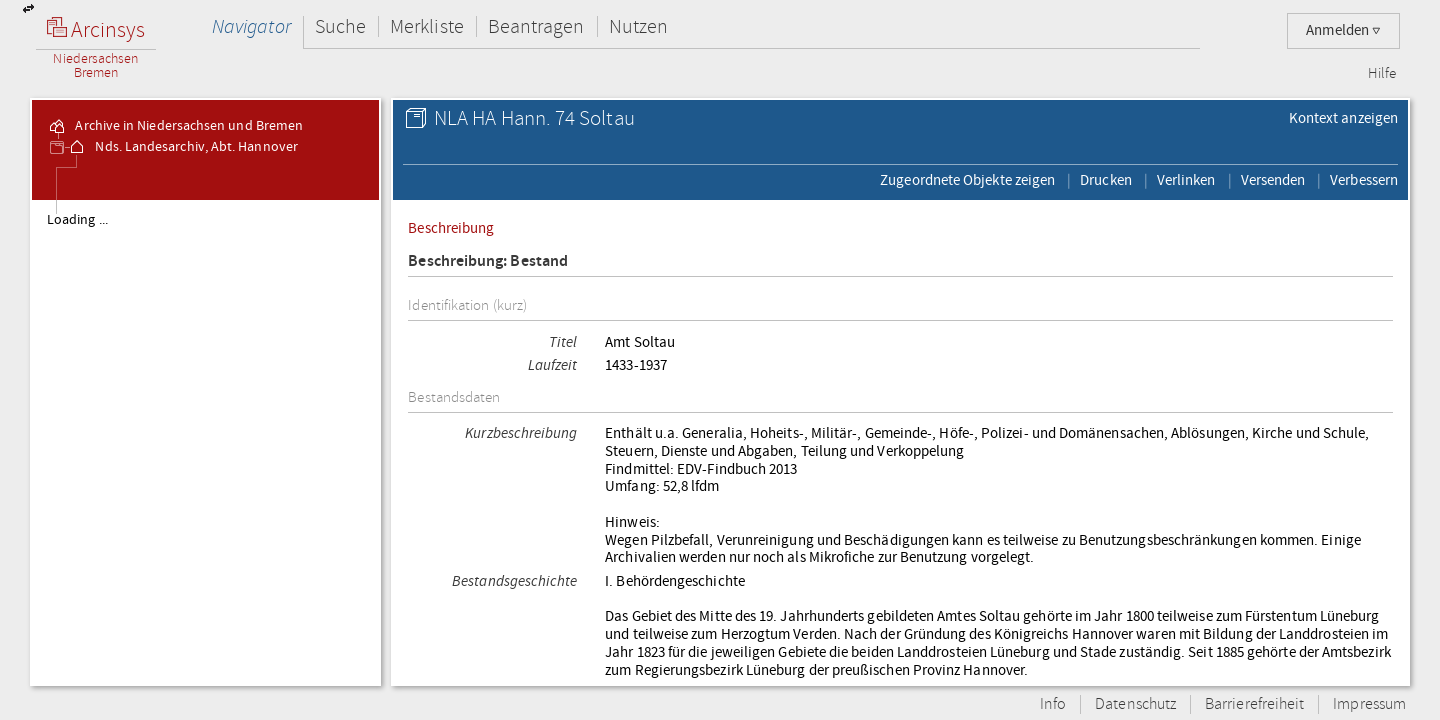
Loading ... (77, 220)
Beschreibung (451, 228)
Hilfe (1382, 74)
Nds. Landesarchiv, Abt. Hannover (182, 147)
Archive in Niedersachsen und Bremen (175, 126)
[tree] (205, 442)
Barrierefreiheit (1254, 704)
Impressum (1369, 704)
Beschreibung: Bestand (488, 261)
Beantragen (536, 26)
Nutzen (638, 26)
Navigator (251, 26)
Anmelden (1343, 30)
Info (1053, 704)
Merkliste (427, 26)
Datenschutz (1135, 704)
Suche (340, 26)
